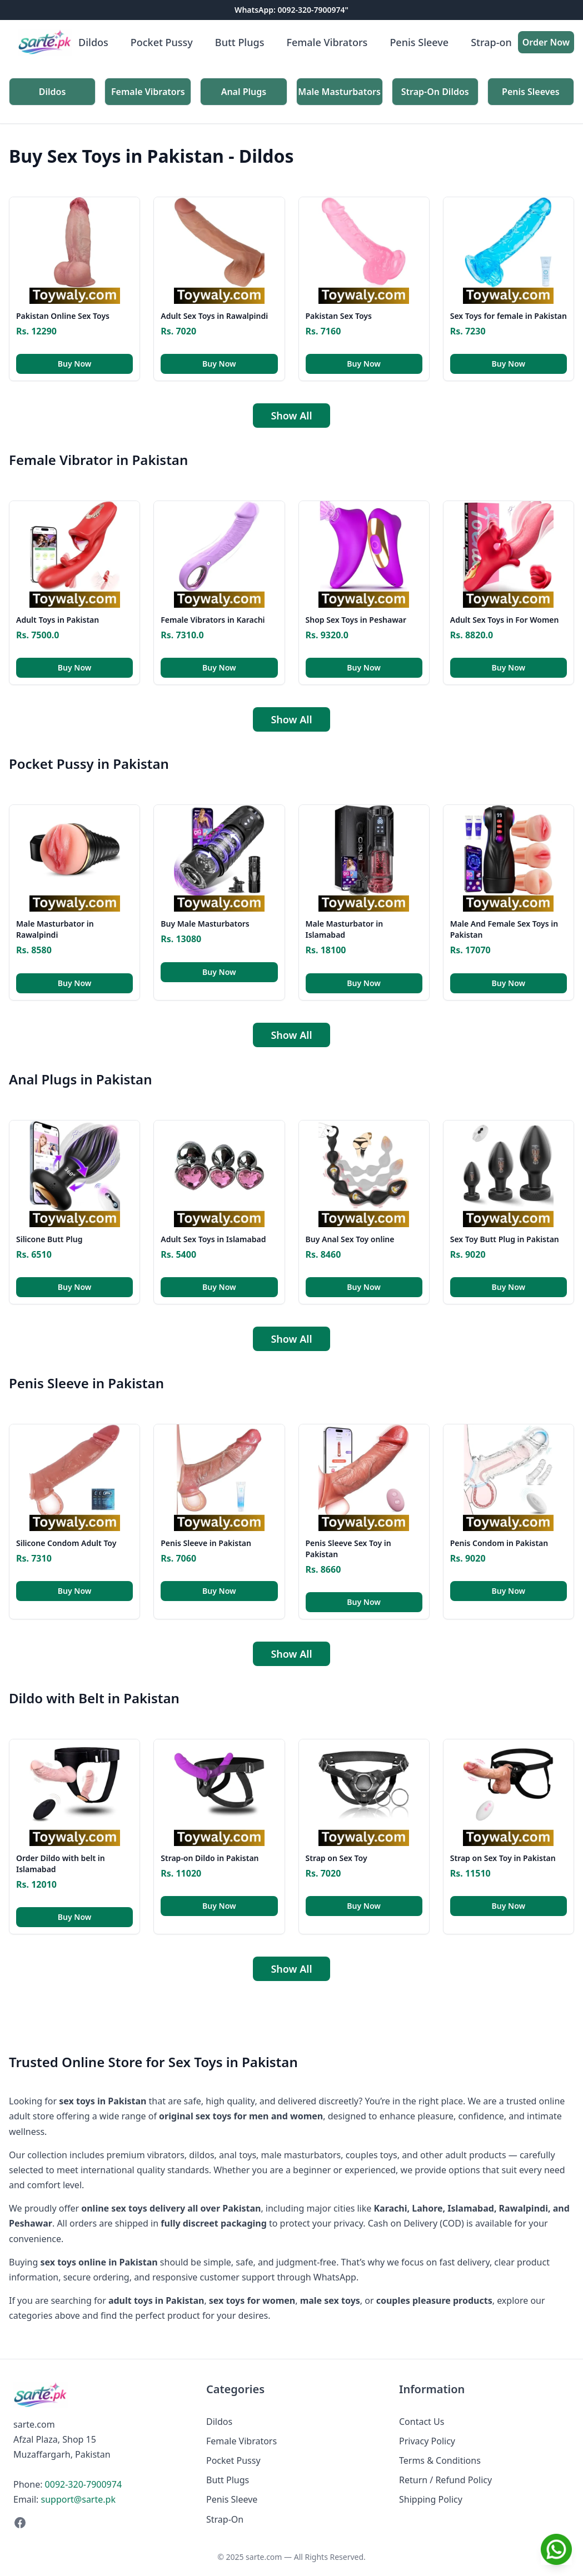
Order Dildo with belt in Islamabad (60, 1863)
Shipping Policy (430, 2499)
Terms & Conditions (440, 2460)
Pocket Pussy (162, 42)
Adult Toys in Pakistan (57, 619)
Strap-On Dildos (435, 92)
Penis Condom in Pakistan (499, 1543)
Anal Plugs (244, 92)
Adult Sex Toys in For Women (504, 619)
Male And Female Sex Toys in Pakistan (504, 929)
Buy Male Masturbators (205, 923)
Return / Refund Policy (445, 2480)
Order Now (546, 42)
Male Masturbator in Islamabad (344, 929)
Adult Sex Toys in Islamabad (213, 1239)
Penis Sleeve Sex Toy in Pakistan (348, 1548)
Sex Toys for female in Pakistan (508, 316)
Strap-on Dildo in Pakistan (209, 1858)
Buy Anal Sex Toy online (350, 1239)
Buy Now (75, 363)
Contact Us (421, 2421)
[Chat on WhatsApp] (556, 2549)
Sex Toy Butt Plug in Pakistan (504, 1239)
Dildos (93, 42)
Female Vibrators (326, 42)
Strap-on (491, 42)
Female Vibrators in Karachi (213, 619)
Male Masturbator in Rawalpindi (55, 929)
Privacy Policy (427, 2441)
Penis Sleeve (419, 42)
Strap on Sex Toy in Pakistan (503, 1858)
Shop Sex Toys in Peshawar (356, 619)
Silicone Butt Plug (49, 1239)
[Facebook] (98, 2522)
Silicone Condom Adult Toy (66, 1543)
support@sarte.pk (78, 2499)
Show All (291, 415)
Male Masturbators (339, 92)
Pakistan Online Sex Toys (62, 316)
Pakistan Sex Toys (339, 316)
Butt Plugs (240, 42)
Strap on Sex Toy (336, 1858)
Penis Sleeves (531, 92)
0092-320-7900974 (83, 2484)
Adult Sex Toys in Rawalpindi (214, 316)
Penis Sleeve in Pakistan (206, 1543)
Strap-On (224, 2519)
